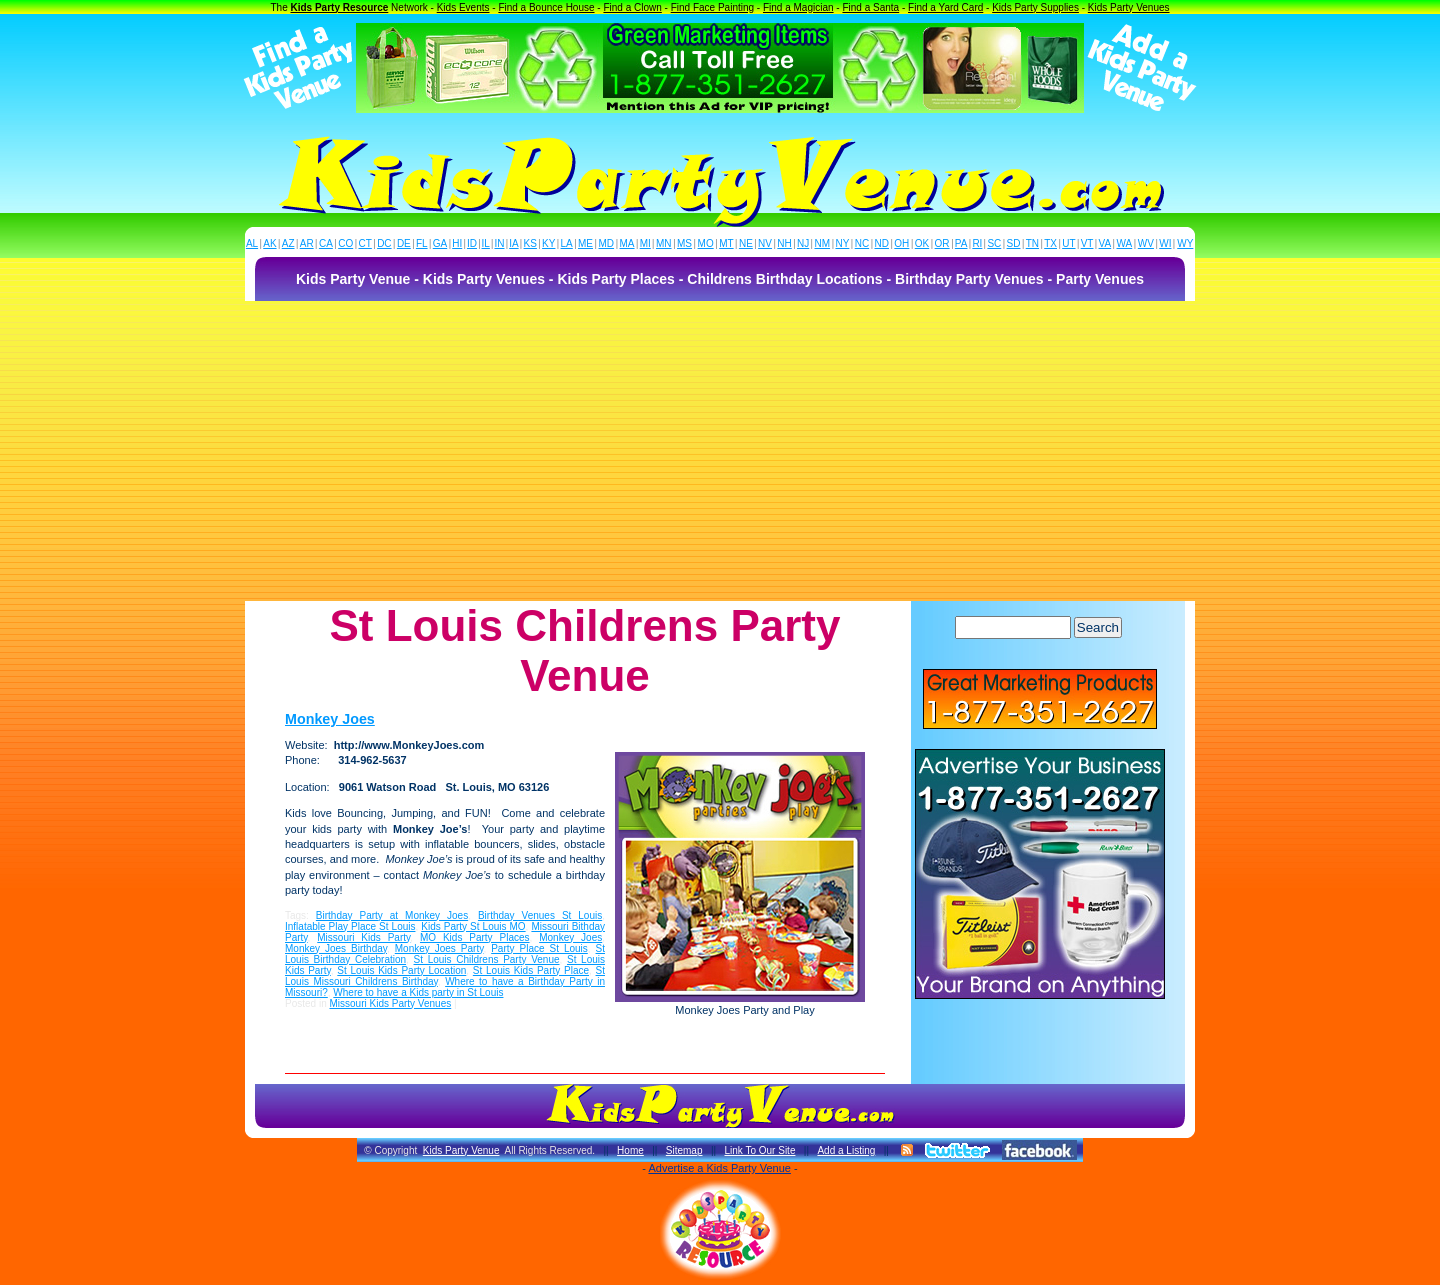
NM (823, 243)
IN (499, 243)
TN (1032, 243)
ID (472, 243)
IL (486, 243)
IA (513, 243)
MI (645, 243)
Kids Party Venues (1129, 7)
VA (1105, 243)
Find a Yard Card (945, 7)
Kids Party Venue (461, 1150)
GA (440, 243)
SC (994, 243)
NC (862, 243)
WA (1125, 243)
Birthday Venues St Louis (540, 915)
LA (567, 243)
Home (630, 1150)
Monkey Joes (330, 719)
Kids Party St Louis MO (473, 926)
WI (1165, 243)
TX (1050, 243)
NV (765, 243)
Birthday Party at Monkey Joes (392, 915)
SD (1014, 243)
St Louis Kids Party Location (401, 970)
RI (977, 243)
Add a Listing (846, 1150)
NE (746, 243)
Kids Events (463, 7)
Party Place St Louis (539, 948)
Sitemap (684, 1150)
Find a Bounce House (546, 7)
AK (269, 243)
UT (1068, 243)
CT (365, 243)
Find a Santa (870, 7)
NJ (803, 243)
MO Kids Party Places (475, 937)
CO (345, 243)
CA (326, 243)
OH (901, 243)
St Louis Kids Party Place (531, 970)
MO (706, 243)
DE (404, 243)
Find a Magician (798, 7)
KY (548, 243)
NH (784, 243)
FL (422, 243)
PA (961, 243)
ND (882, 243)
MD (607, 243)
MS (684, 243)
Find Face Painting (712, 7)
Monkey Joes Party (439, 948)
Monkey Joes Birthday (336, 948)
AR (307, 243)
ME (585, 243)
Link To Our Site (759, 1150)
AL (252, 243)
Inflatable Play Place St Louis (350, 926)
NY (842, 243)
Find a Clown (632, 7)
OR (942, 243)
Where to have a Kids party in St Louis (418, 992)
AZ (288, 243)
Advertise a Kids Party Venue (719, 1168)
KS (530, 243)
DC (384, 243)
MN (664, 243)
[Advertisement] (720, 451)
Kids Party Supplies (1035, 7)
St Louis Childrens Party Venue (487, 959)
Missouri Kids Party (363, 937)
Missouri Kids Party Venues (390, 1003)
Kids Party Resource (340, 7)
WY (1185, 243)
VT (1087, 243)
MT (726, 243)
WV (1146, 243)
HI (457, 243)
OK (922, 243)
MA (627, 243)
